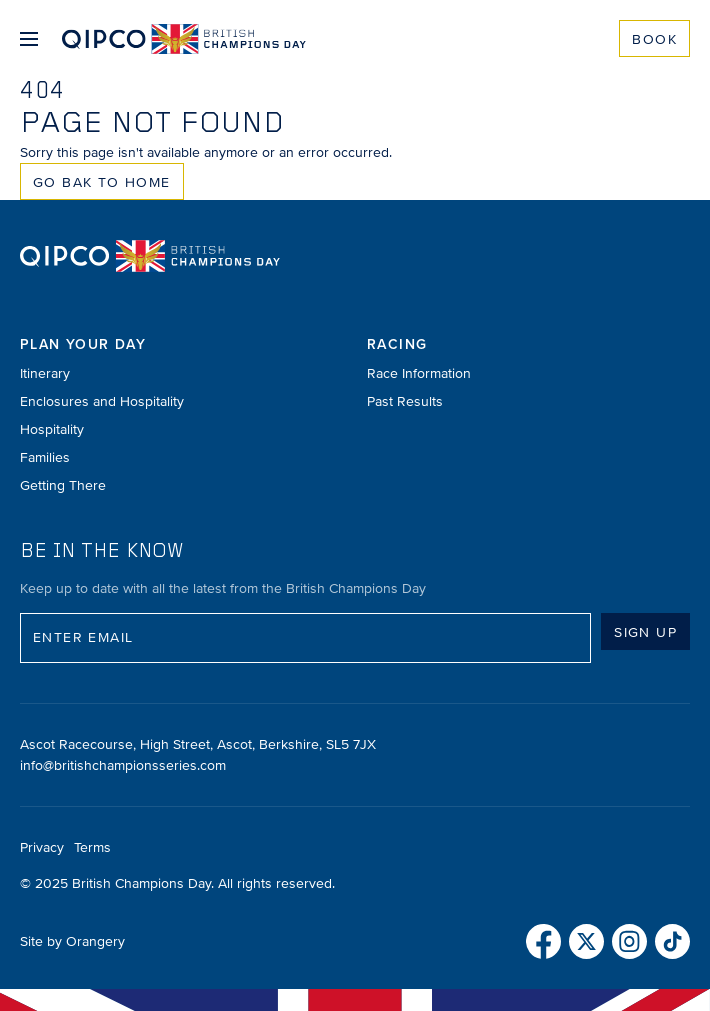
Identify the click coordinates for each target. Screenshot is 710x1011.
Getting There (63, 485)
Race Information (419, 373)
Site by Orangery (72, 941)
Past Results (405, 401)
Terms (92, 847)
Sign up (645, 632)
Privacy (42, 847)
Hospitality (52, 429)
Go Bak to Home (102, 182)
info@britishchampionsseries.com (123, 765)
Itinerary (45, 373)
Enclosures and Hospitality (102, 401)
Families (45, 457)
